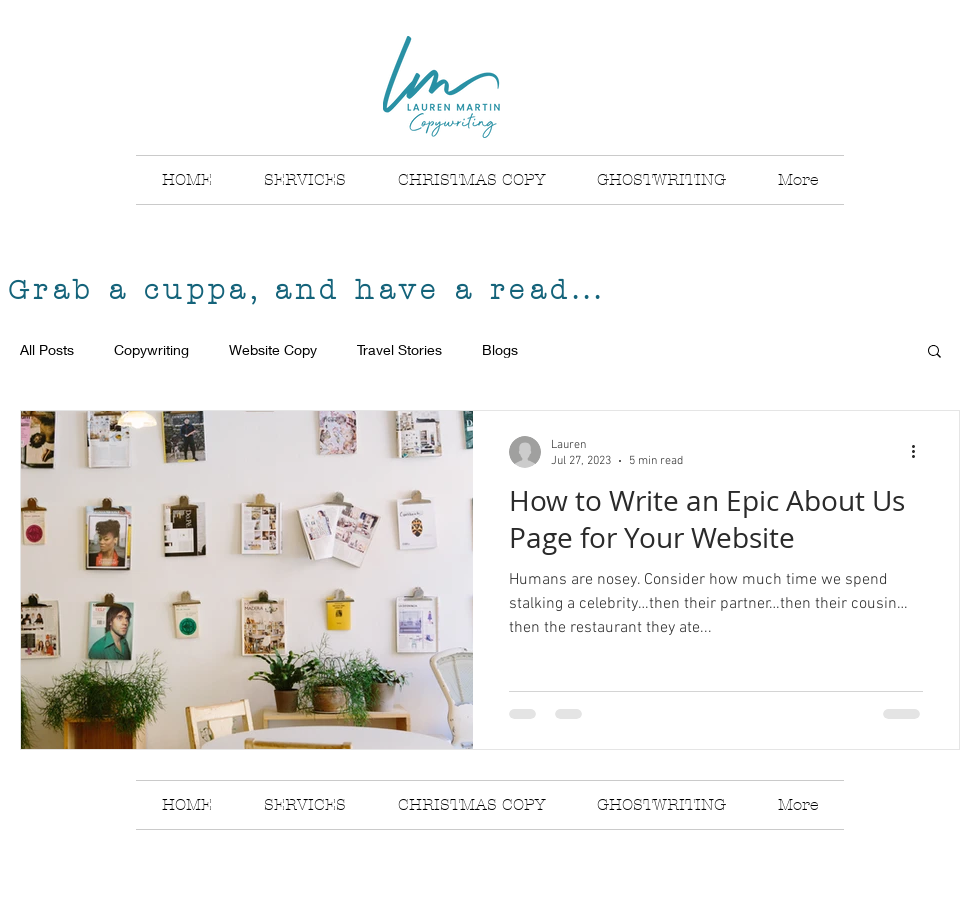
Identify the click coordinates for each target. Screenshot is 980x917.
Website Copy (273, 349)
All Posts (47, 349)
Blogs (500, 349)
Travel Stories (399, 349)
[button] (934, 352)
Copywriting (151, 349)
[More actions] (920, 452)
